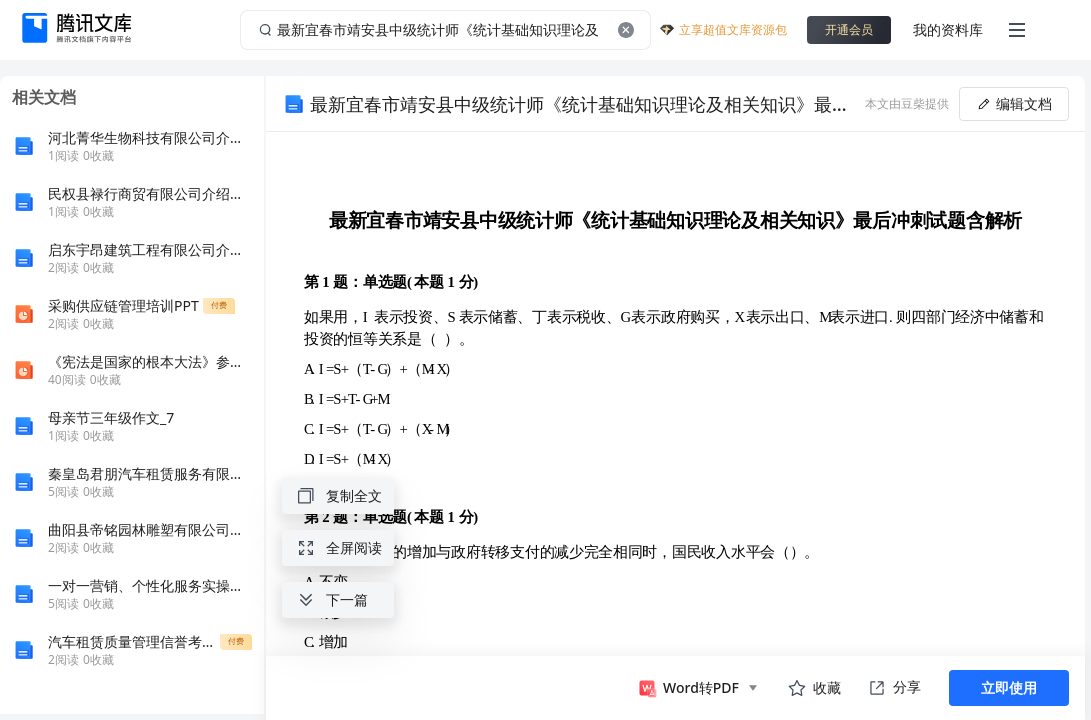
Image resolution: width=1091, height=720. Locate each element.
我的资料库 (948, 29)
